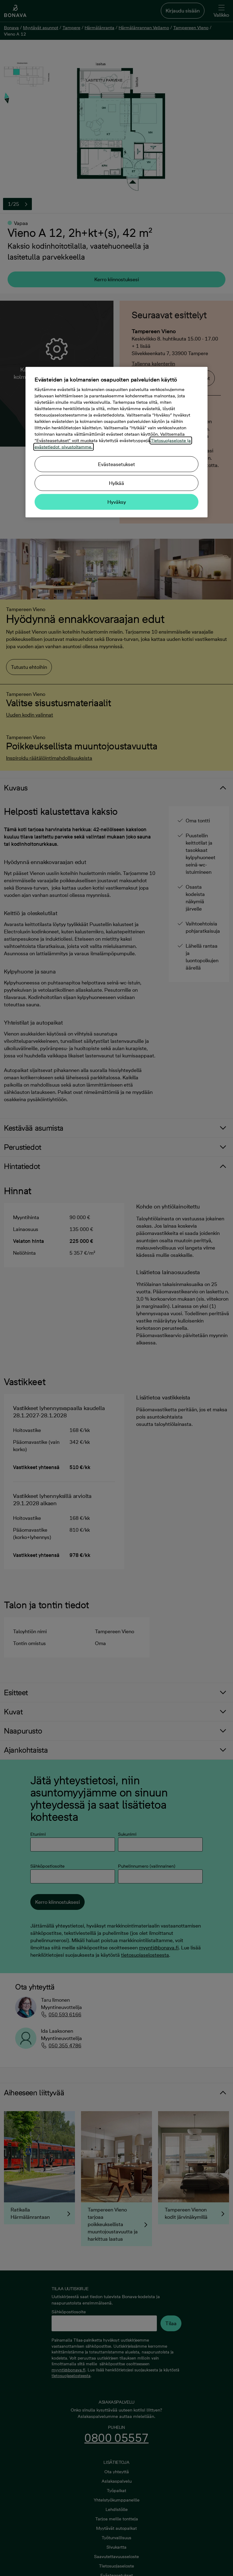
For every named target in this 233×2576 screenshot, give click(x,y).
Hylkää (116, 483)
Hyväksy (116, 502)
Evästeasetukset (116, 464)
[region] (116, 442)
